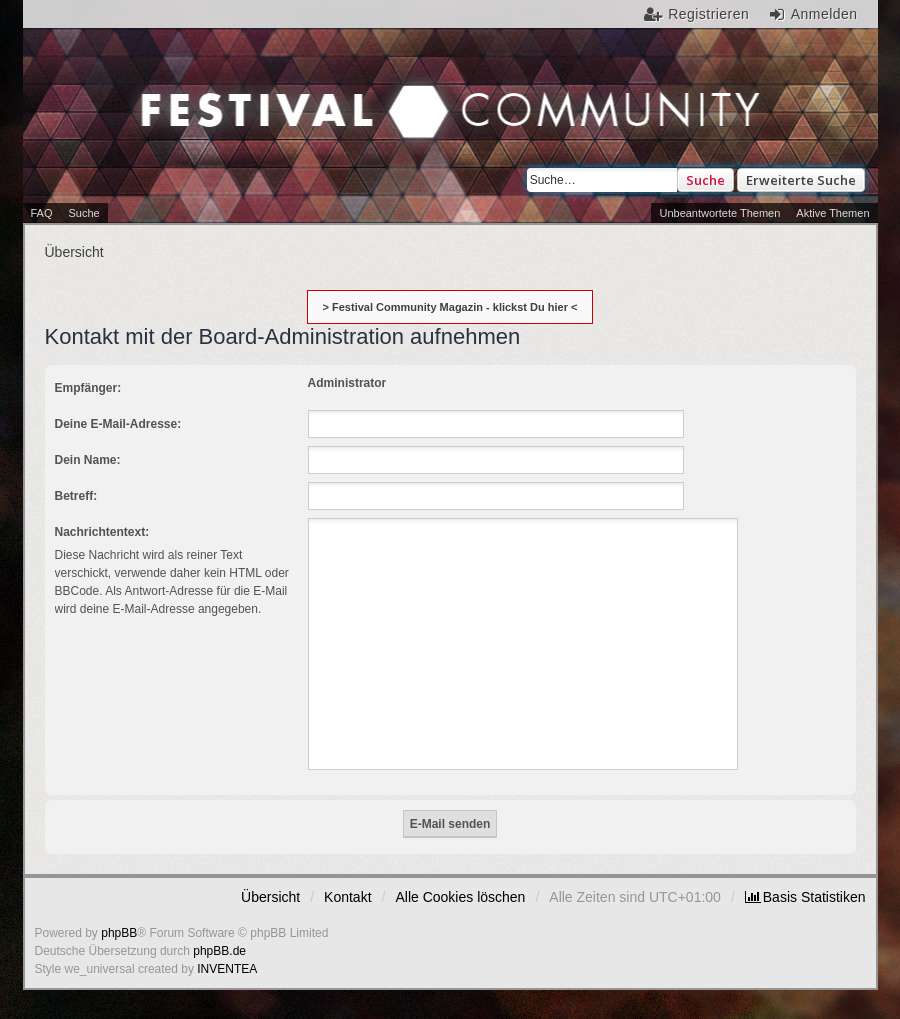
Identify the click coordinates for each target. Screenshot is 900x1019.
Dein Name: (88, 460)
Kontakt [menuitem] (347, 897)
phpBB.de (219, 951)
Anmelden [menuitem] (824, 14)
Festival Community (229, 114)
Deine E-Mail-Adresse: (118, 424)
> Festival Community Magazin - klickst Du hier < (450, 307)
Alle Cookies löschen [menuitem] (460, 897)
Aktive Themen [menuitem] (832, 213)
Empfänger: (88, 388)
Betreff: (76, 496)
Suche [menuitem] (84, 213)
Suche (705, 180)
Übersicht (270, 897)
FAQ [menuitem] (42, 213)
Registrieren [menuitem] (708, 14)
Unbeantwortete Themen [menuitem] (719, 213)
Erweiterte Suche (801, 180)
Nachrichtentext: (102, 532)
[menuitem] (805, 897)
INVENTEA (227, 969)
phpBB (119, 933)
